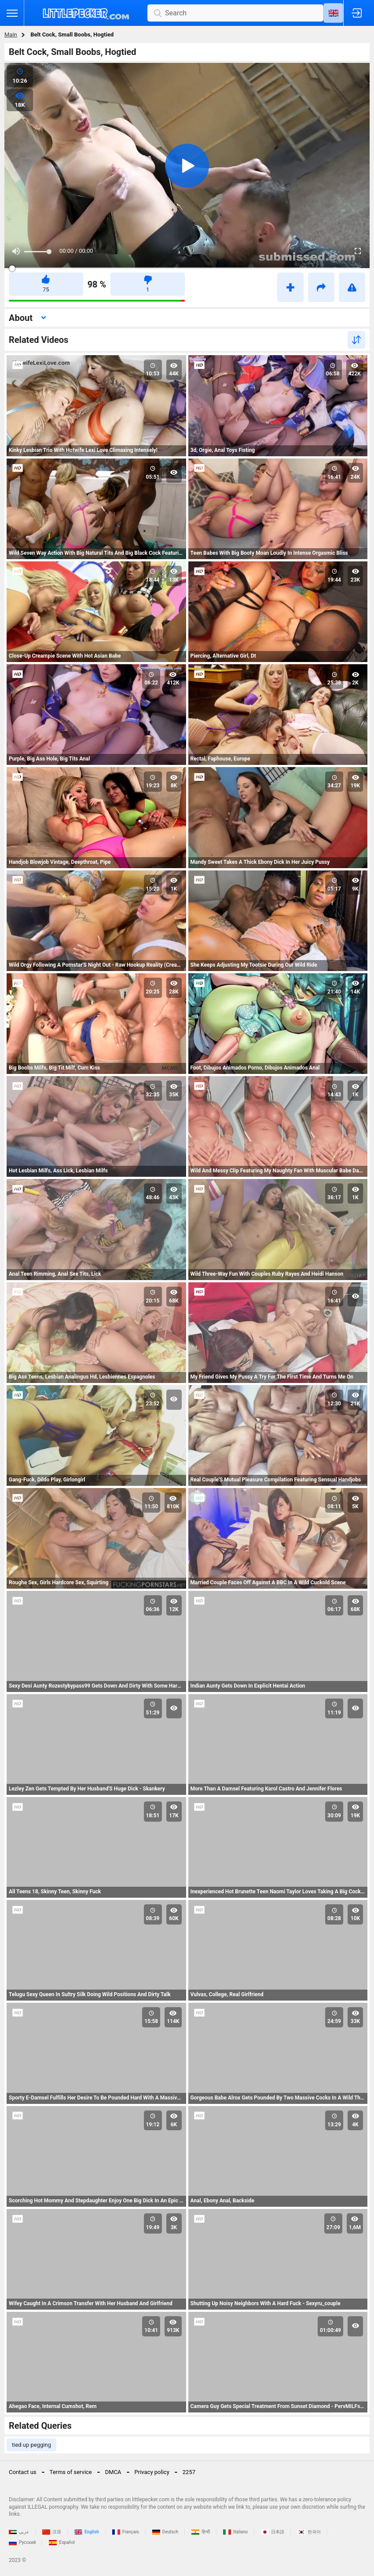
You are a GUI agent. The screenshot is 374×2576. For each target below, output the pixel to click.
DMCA (113, 2472)
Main (10, 34)
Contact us (23, 2472)
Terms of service (71, 2472)
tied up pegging (31, 2444)
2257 (189, 2472)
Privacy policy (152, 2472)
